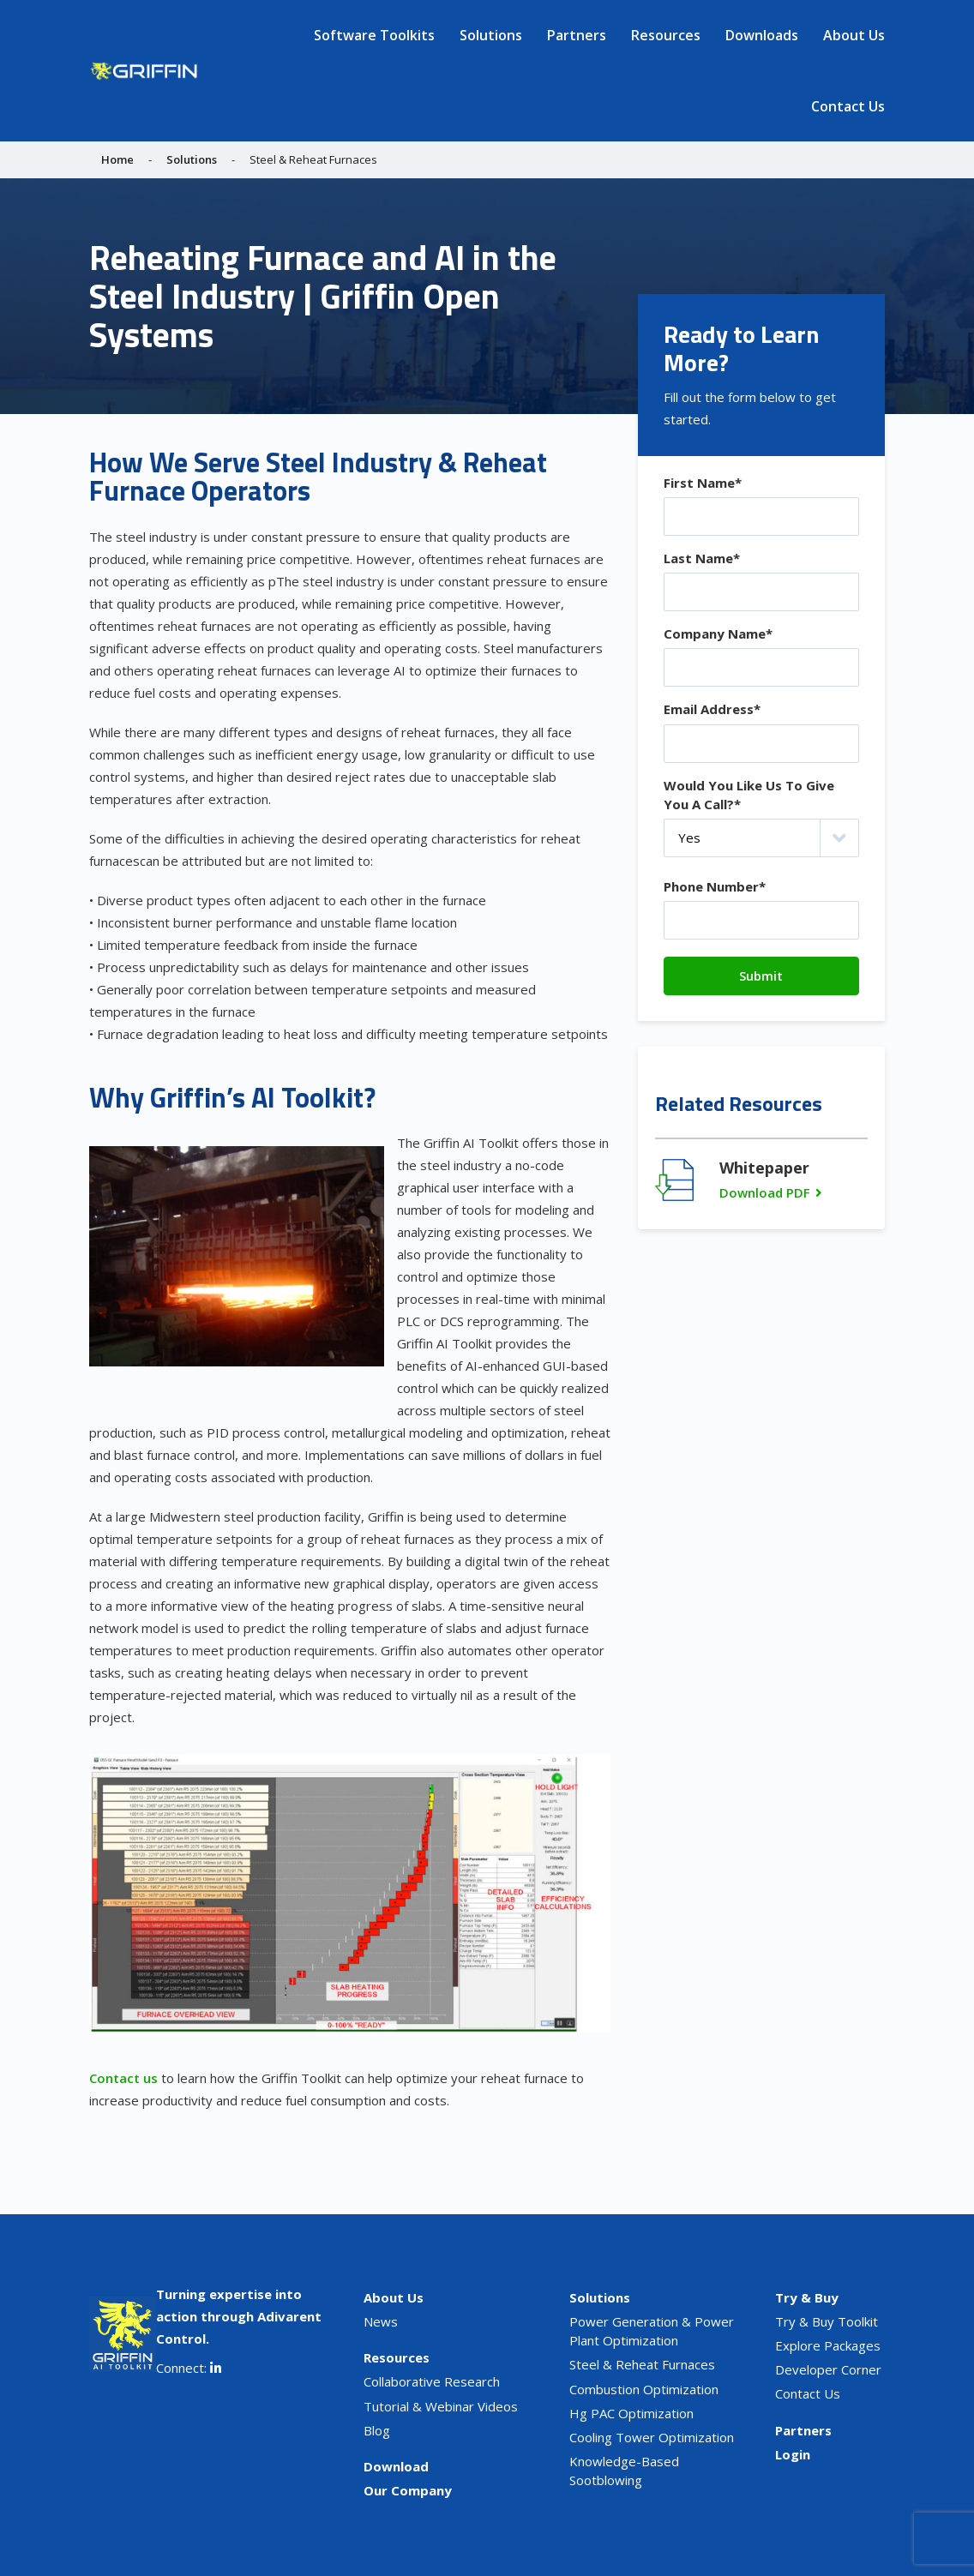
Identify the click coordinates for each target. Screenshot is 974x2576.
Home (117, 159)
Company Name (718, 633)
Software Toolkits (374, 35)
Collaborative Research (432, 2381)
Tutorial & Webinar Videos (441, 2406)
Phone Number (715, 886)
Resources (665, 35)
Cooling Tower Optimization (651, 2437)
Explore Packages (828, 2345)
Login (792, 2454)
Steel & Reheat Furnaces (642, 2364)
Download (396, 2466)
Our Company (408, 2490)
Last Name (702, 558)
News (381, 2321)
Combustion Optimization (643, 2389)
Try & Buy (807, 2297)
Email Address (712, 709)
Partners (576, 35)
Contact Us (848, 106)
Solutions (491, 35)
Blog (377, 2430)
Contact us (123, 2078)
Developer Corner (828, 2369)
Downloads (761, 35)
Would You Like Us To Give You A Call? (749, 795)
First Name (703, 482)
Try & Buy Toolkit (826, 2321)
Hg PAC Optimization (631, 2413)
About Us (854, 35)
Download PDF (764, 1192)
